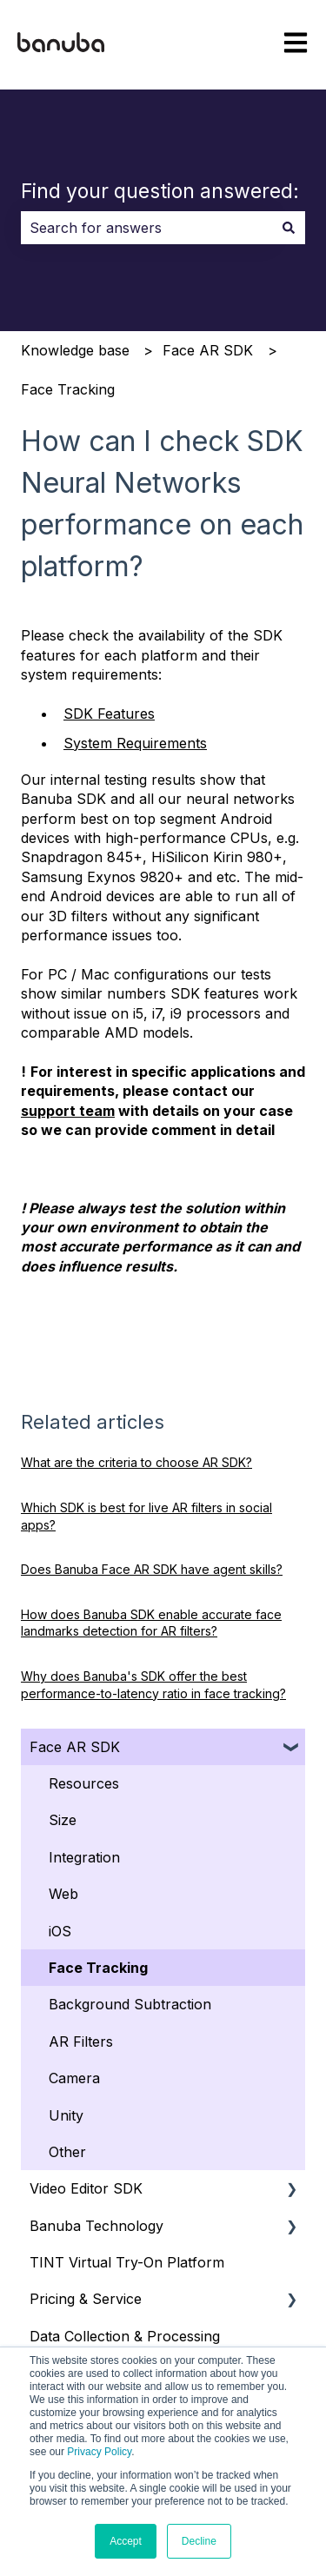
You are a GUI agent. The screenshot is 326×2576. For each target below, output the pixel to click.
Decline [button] (199, 2541)
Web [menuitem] (63, 1893)
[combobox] (146, 227)
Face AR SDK (208, 350)
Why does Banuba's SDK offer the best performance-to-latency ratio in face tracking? (153, 1685)
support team (68, 1110)
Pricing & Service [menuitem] (86, 2298)
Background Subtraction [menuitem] (130, 2004)
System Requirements (135, 743)
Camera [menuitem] (74, 2078)
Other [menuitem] (67, 2152)
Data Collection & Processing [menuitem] (125, 2336)
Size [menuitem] (63, 1820)
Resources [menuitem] (84, 1783)
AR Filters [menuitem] (81, 2041)
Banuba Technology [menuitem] (96, 2225)
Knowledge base (75, 350)
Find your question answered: (160, 191)
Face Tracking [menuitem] (98, 1967)
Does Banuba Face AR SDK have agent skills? (152, 1569)
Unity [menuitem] (66, 2115)
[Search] (288, 227)
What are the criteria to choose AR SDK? (136, 1462)
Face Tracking (68, 389)
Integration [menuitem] (84, 1857)
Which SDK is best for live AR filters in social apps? (146, 1516)
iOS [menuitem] (60, 1931)
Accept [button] (126, 2541)
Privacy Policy (99, 2452)
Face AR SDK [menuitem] (75, 1747)
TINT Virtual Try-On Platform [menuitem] (127, 2262)
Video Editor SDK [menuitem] (86, 2188)
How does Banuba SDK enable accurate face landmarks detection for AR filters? (151, 1623)
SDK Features (109, 713)
